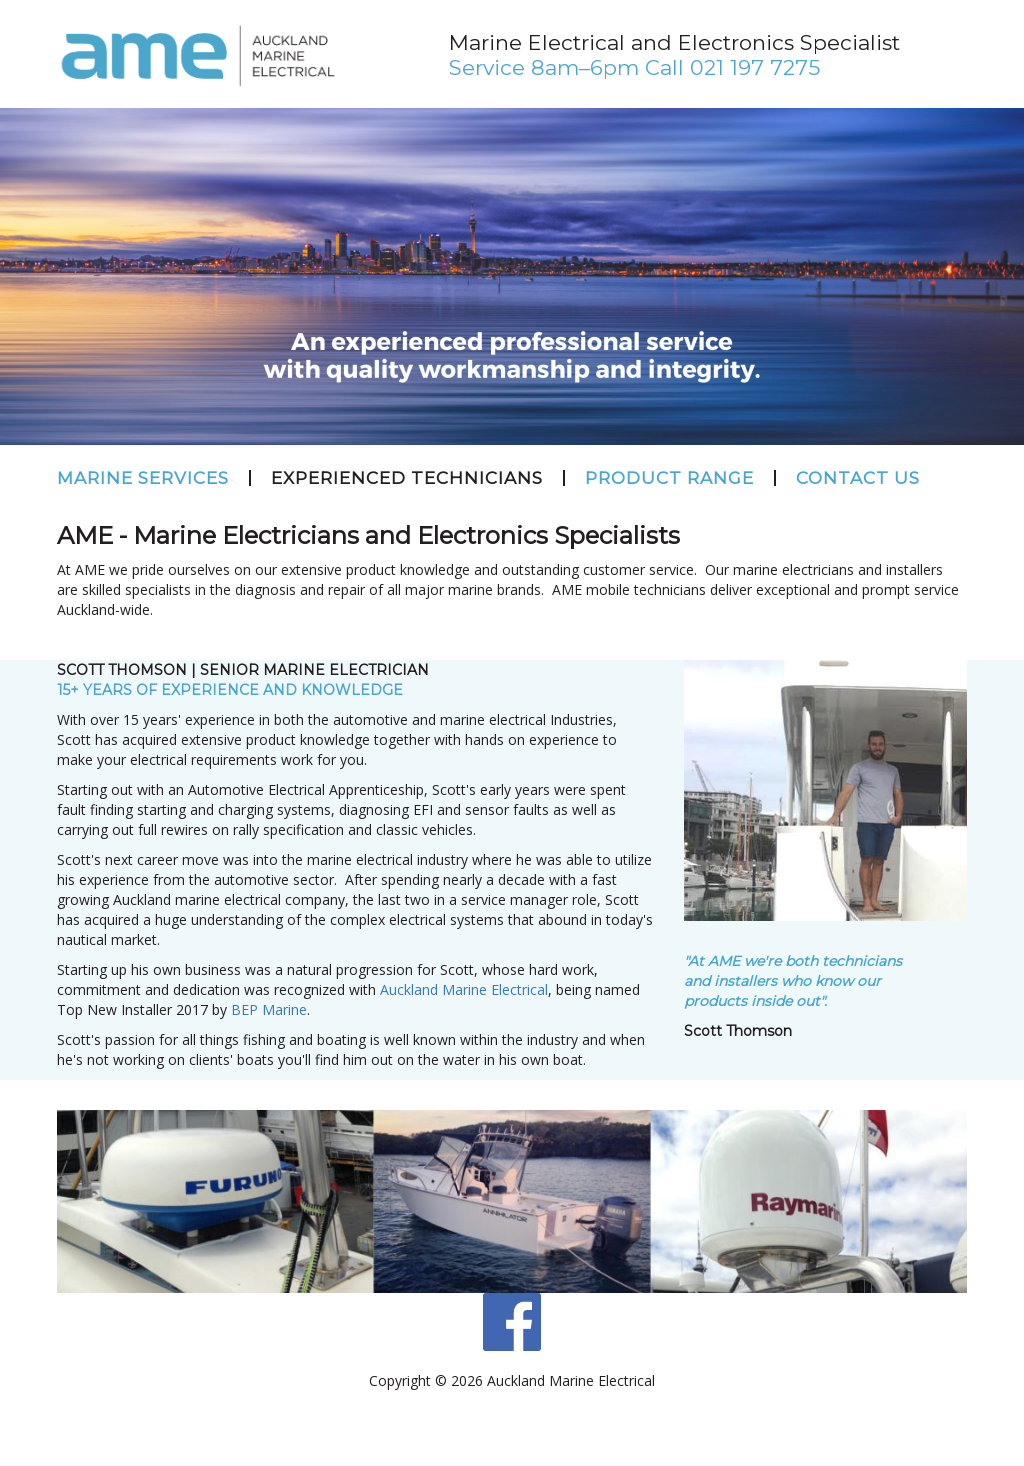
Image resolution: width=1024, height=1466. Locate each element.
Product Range (669, 478)
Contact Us (858, 478)
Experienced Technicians (407, 478)
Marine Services (143, 478)
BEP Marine (269, 1009)
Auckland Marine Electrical (464, 989)
